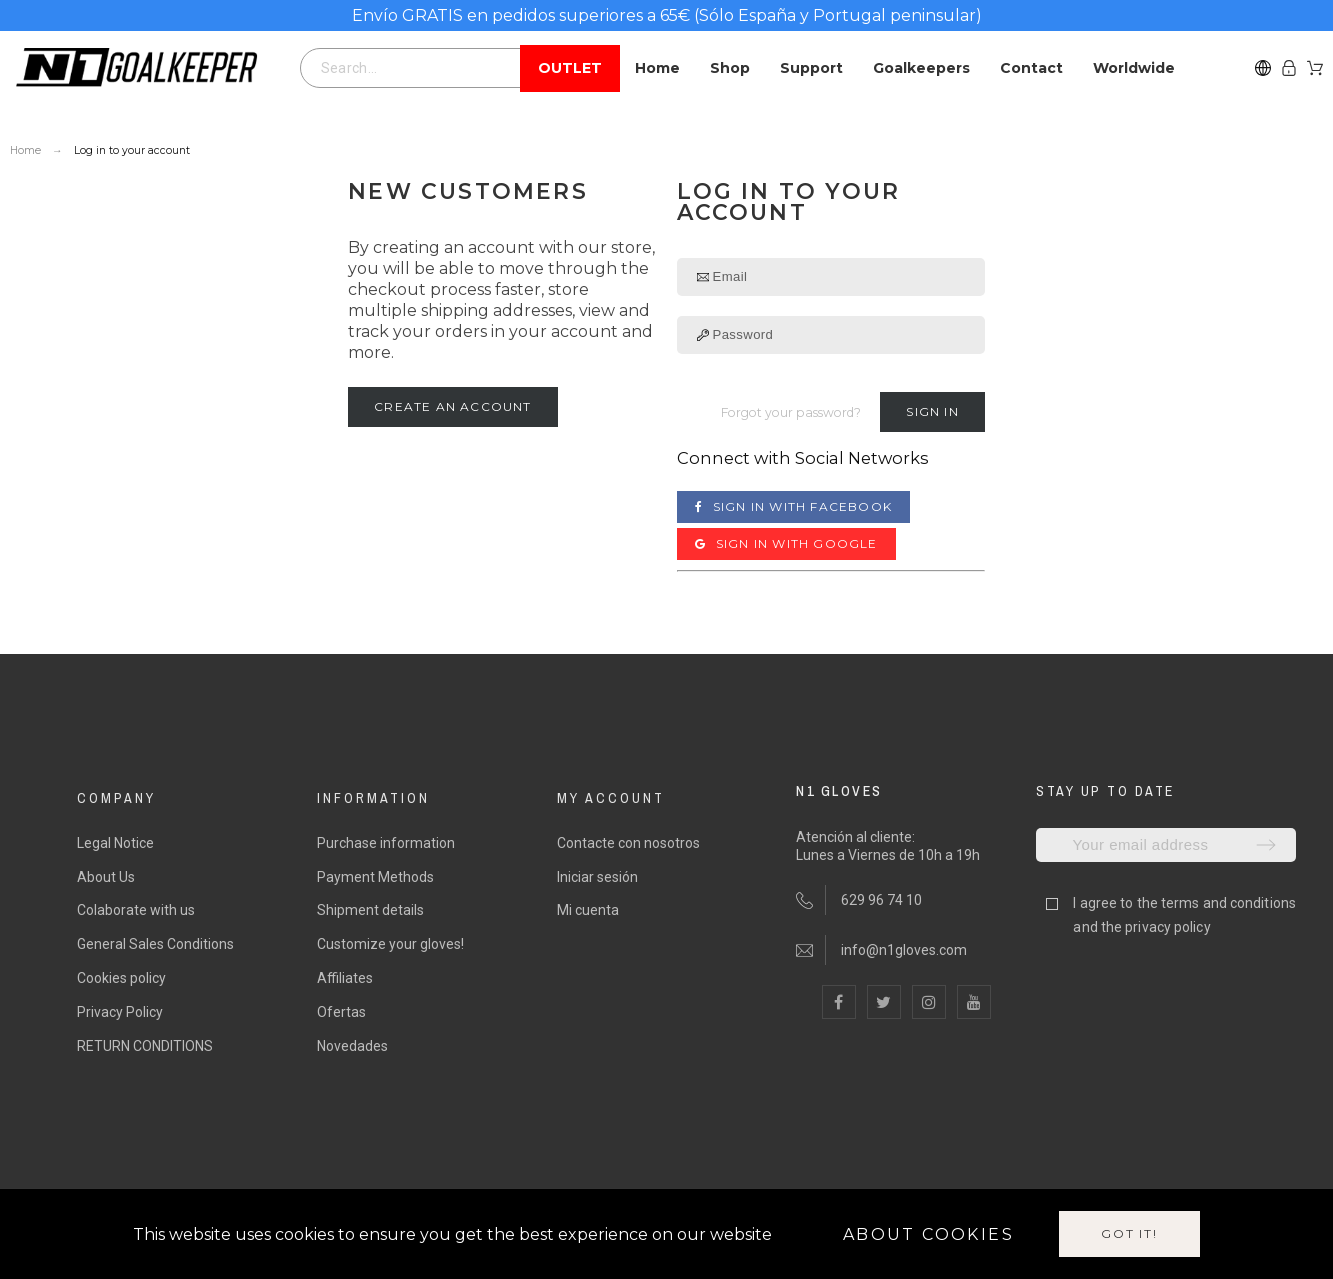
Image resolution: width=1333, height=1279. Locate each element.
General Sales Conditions (155, 944)
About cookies (928, 1234)
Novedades (352, 1046)
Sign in (932, 411)
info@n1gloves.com (904, 950)
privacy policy (1167, 927)
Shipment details (370, 910)
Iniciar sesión (597, 877)
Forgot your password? (791, 412)
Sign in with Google (786, 543)
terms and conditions (1228, 903)
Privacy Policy (120, 1012)
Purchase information (386, 843)
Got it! (1129, 1233)
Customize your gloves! (390, 944)
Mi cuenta (588, 910)
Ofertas (341, 1012)
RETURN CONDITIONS (145, 1046)
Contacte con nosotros (628, 843)
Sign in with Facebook (793, 506)
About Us (106, 877)
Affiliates (345, 978)
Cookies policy (121, 978)
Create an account (452, 406)
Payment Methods (375, 877)
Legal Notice (115, 843)
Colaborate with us (136, 910)
